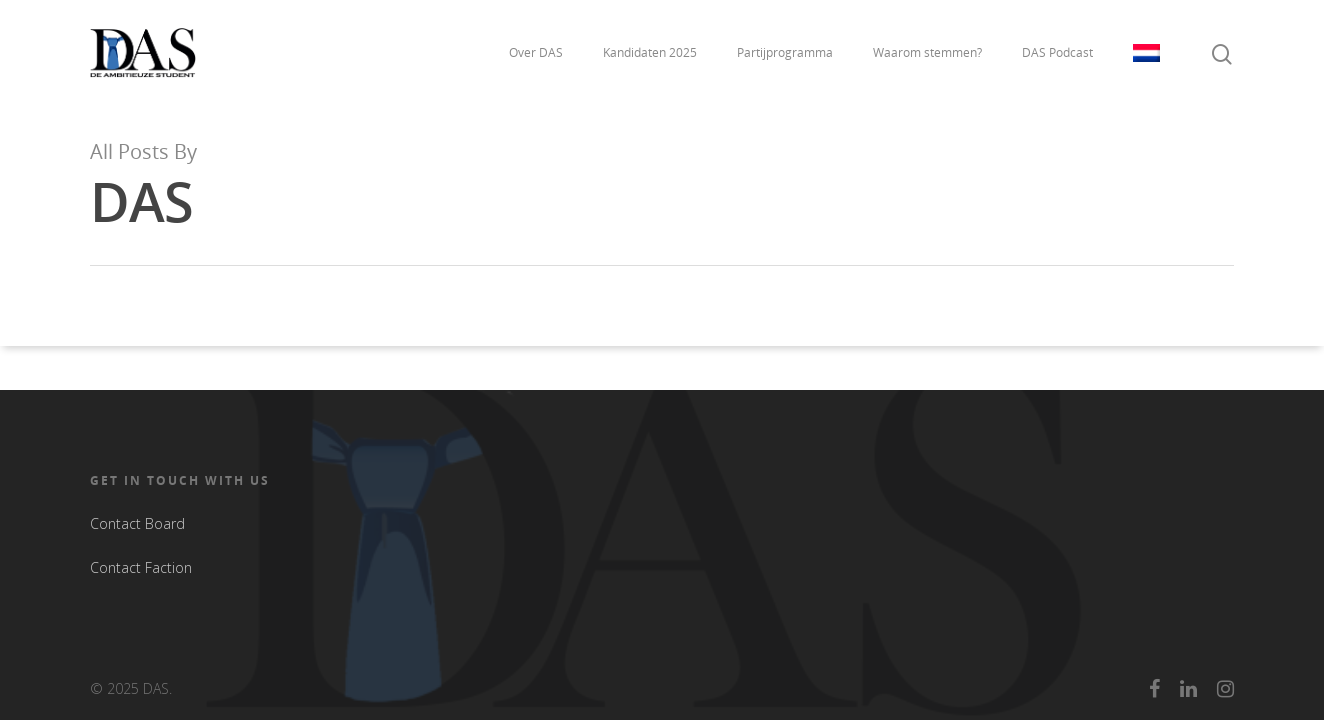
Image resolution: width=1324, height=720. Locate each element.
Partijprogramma (785, 52)
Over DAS (536, 52)
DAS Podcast (1057, 52)
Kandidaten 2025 (650, 52)
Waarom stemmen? (927, 52)
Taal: (1146, 53)
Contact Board (137, 523)
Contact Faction (141, 567)
